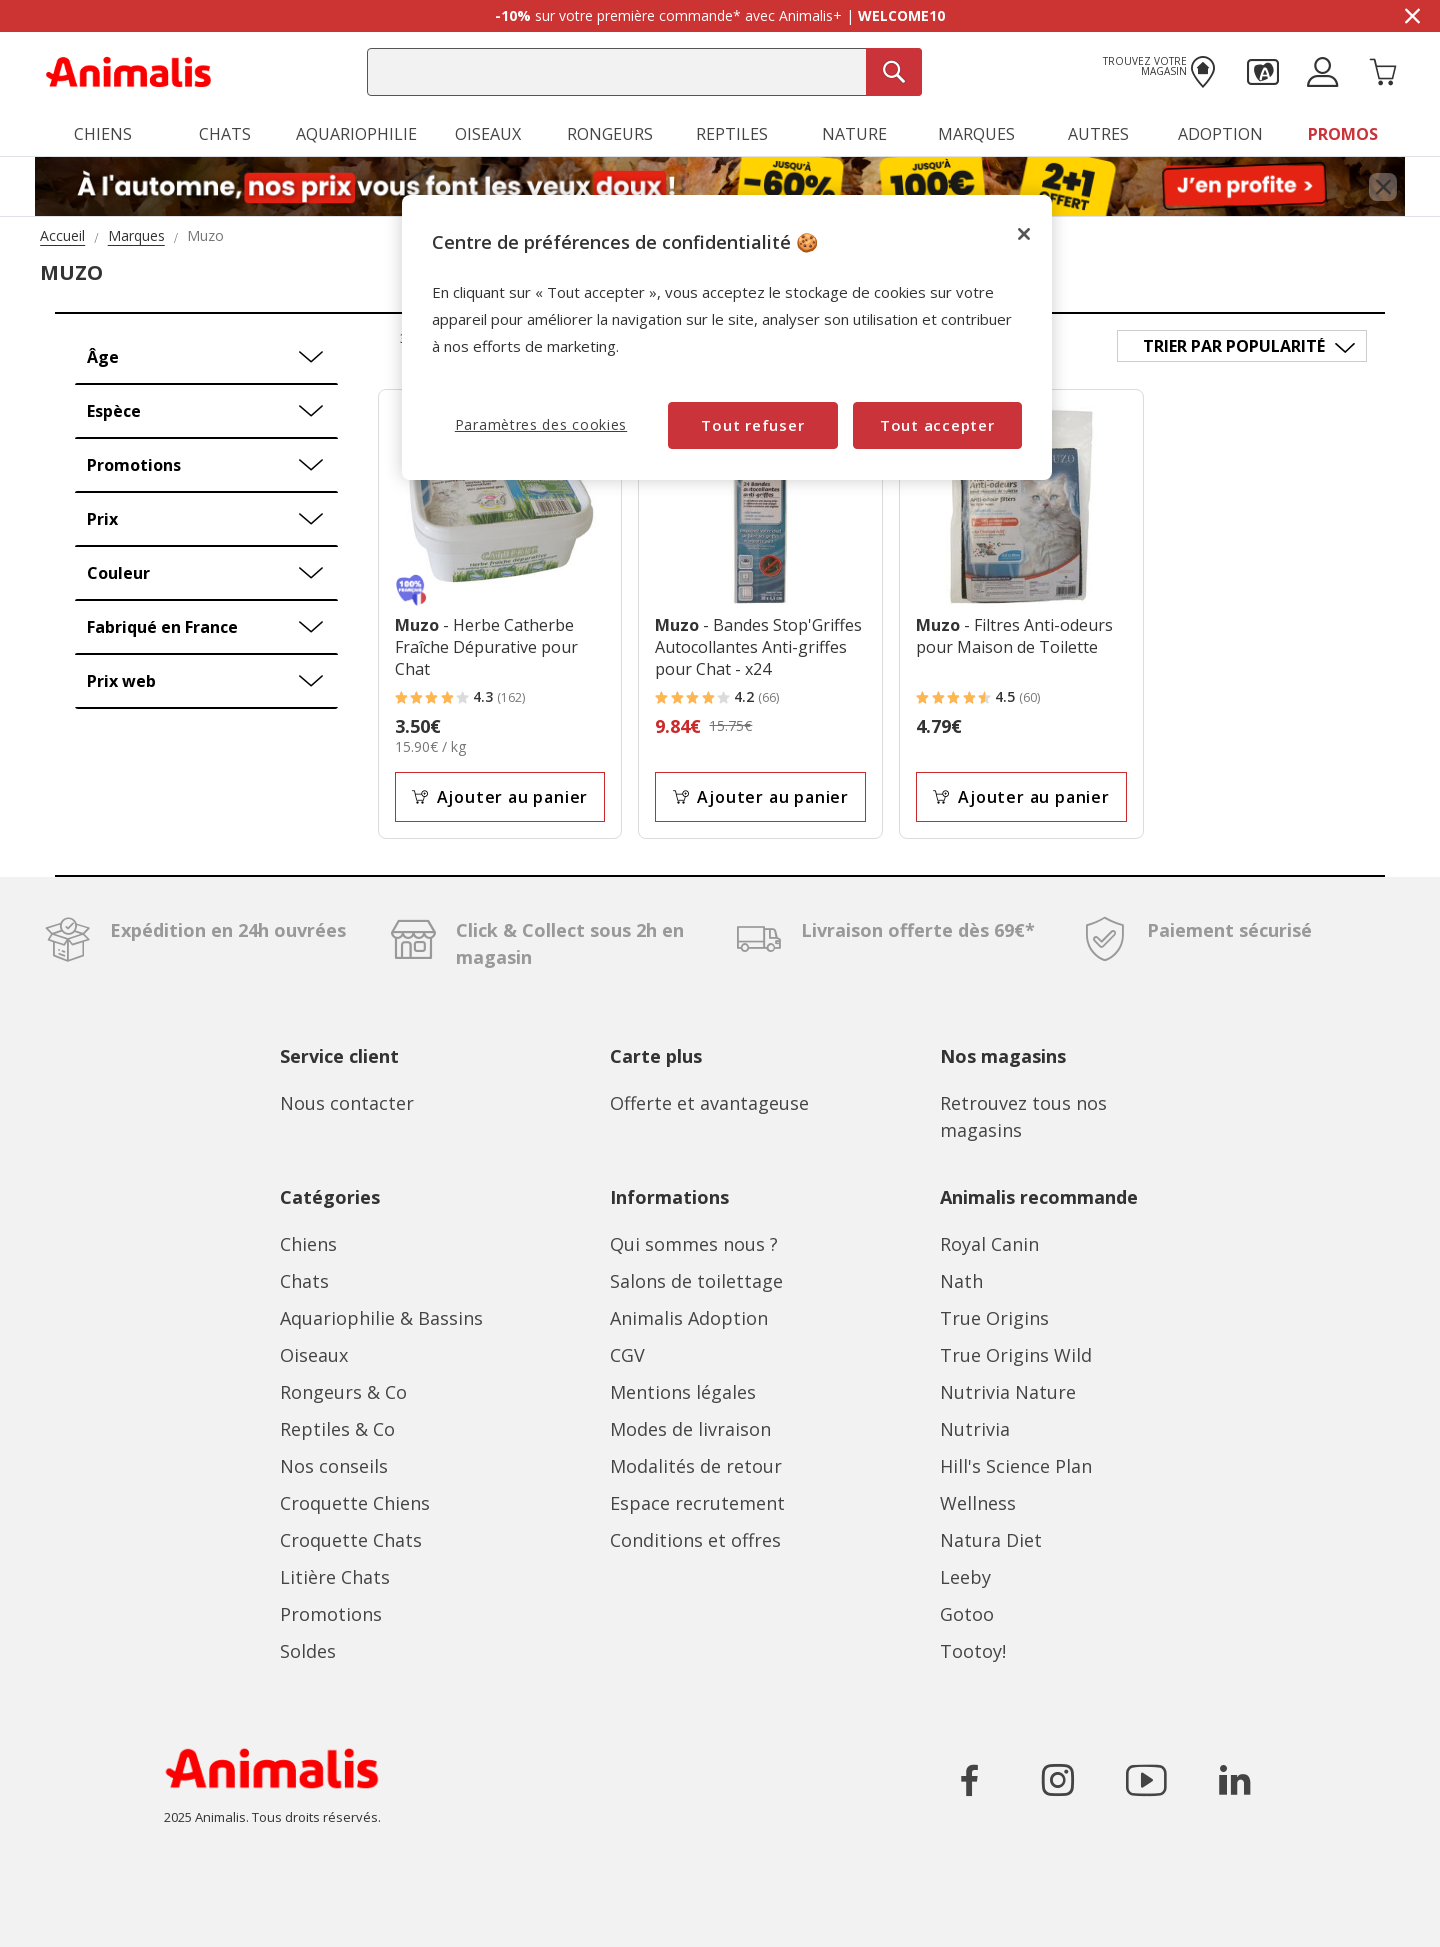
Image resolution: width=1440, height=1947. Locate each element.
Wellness (978, 1503)
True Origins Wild (1016, 1355)
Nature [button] (854, 134)
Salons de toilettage (696, 1281)
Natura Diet (991, 1540)
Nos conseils (334, 1466)
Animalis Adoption (689, 1318)
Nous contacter (347, 1103)
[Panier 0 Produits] (1383, 70)
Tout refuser (752, 425)
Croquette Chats (351, 1540)
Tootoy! (973, 1651)
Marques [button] (976, 134)
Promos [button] (1343, 134)
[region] (727, 337)
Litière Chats (335, 1577)
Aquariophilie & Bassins (381, 1318)
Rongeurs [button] (610, 134)
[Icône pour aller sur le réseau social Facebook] (970, 1780)
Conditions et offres (695, 1540)
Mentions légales (683, 1392)
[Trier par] (1242, 346)
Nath (961, 1281)
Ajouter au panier (500, 797)
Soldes (308, 1651)
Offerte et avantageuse (709, 1103)
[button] (1263, 70)
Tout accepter (937, 425)
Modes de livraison (690, 1429)
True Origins (994, 1318)
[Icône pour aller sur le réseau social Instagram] (1058, 1780)
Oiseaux (314, 1355)
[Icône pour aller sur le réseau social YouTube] (1146, 1780)
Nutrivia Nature (1008, 1392)
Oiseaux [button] (488, 134)
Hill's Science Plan (1016, 1466)
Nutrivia (975, 1429)
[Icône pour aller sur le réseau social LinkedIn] (1234, 1780)
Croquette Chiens (355, 1503)
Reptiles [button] (732, 134)
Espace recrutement (697, 1503)
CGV (627, 1355)
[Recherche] (894, 72)
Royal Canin (989, 1244)
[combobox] (644, 72)
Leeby (965, 1577)
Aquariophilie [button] (356, 134)
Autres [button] (1098, 134)
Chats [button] (225, 134)
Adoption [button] (1220, 134)
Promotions (331, 1614)
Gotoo (967, 1614)
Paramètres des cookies (541, 424)
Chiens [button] (103, 134)
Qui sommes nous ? (694, 1244)
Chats (304, 1281)
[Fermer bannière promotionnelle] (1383, 187)
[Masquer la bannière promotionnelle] (1412, 16)
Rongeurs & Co (343, 1392)
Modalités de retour (696, 1466)
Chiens (308, 1244)
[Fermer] (1024, 234)
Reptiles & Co (337, 1429)
